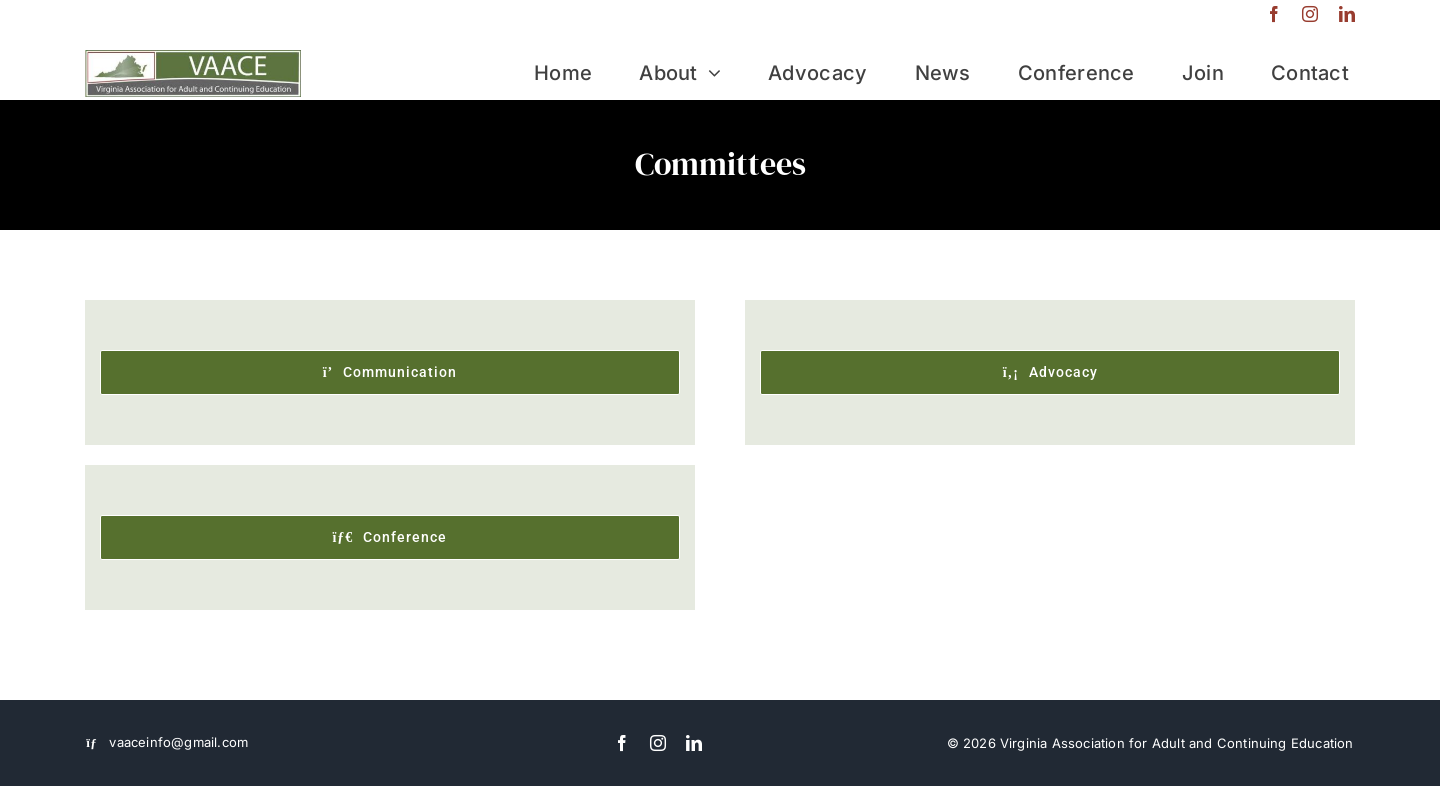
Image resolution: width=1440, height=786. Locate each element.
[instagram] (1310, 14)
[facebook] (1274, 14)
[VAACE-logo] (193, 58)
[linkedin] (1347, 14)
